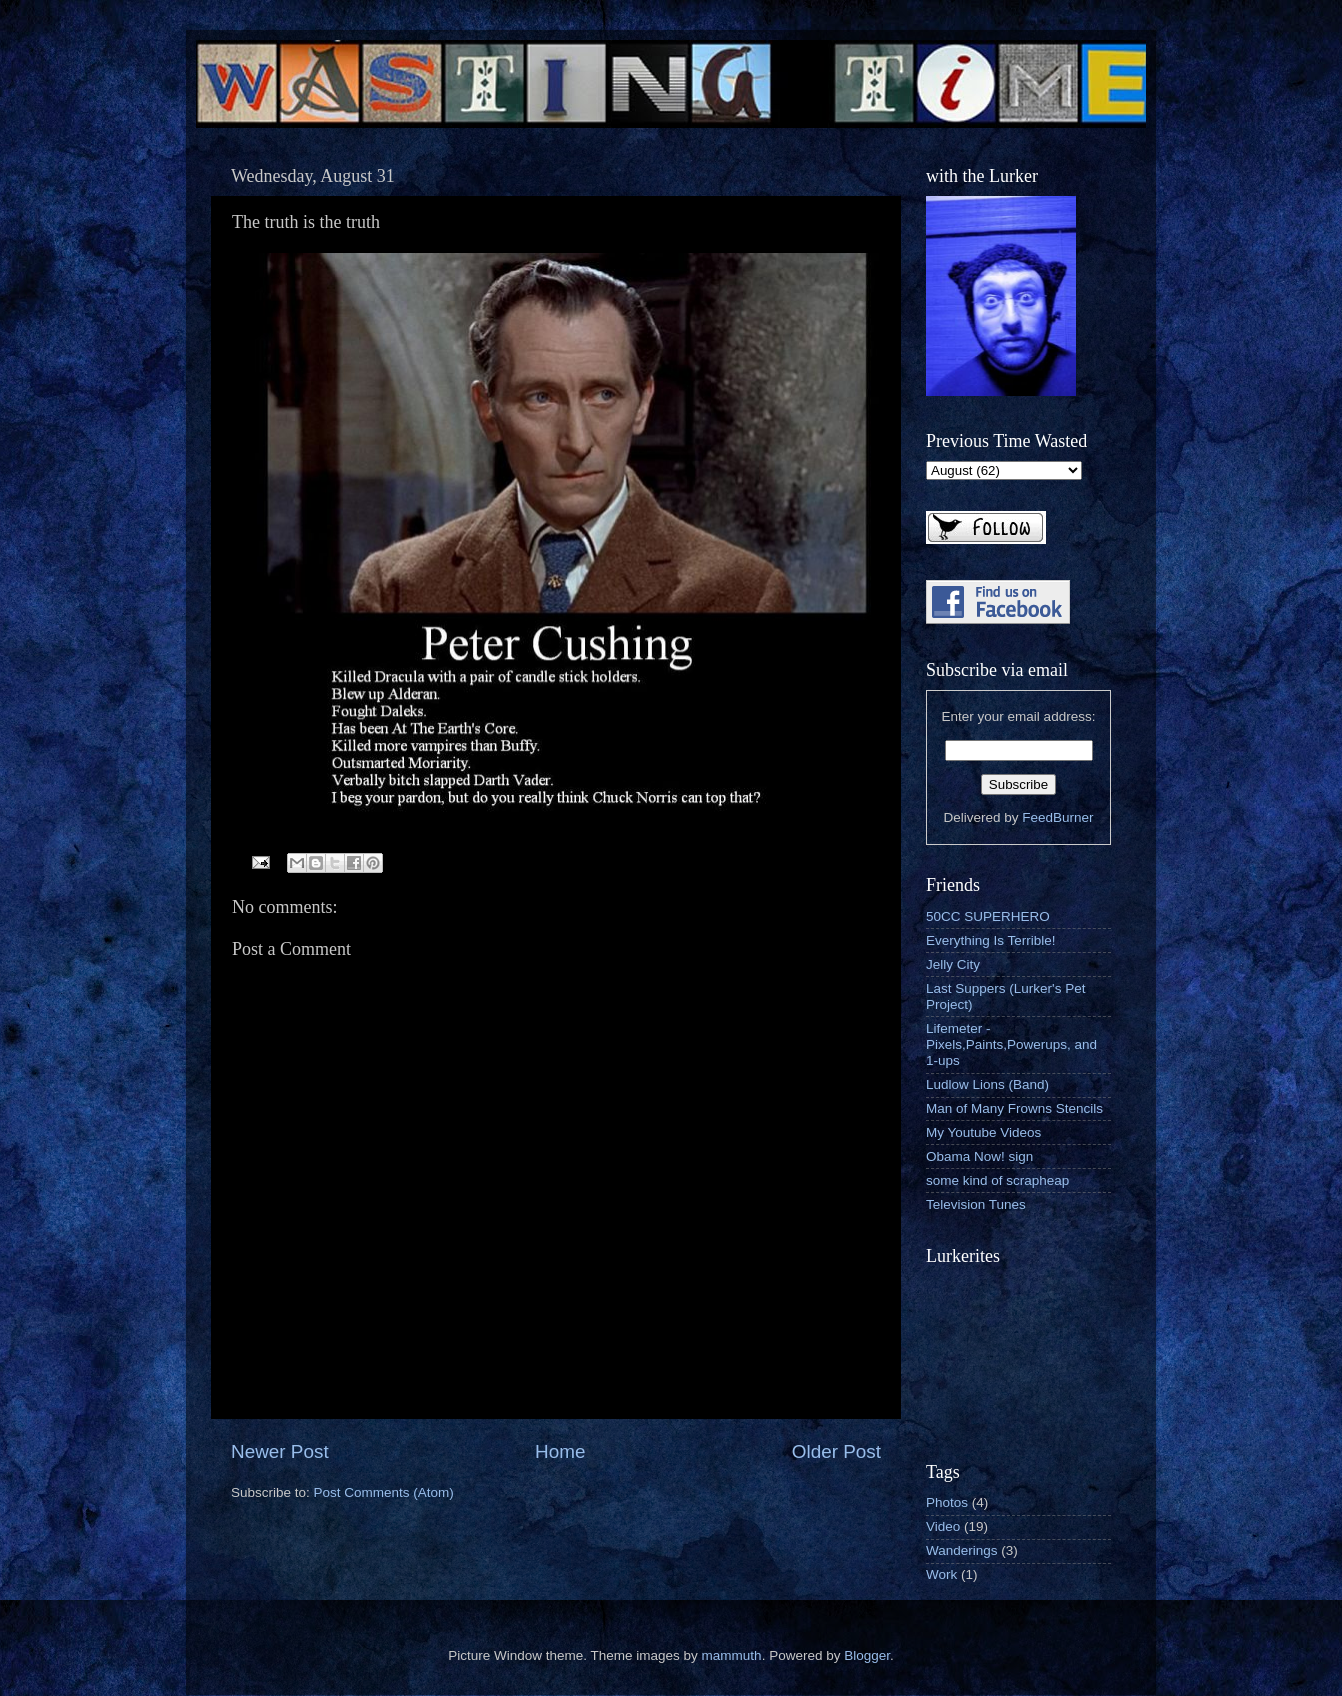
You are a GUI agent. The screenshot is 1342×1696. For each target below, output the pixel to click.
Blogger (867, 1655)
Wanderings (962, 1550)
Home (560, 1451)
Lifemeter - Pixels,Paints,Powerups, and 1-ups (1011, 1044)
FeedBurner (1057, 817)
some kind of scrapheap (997, 1180)
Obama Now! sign (979, 1156)
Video (943, 1526)
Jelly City (953, 964)
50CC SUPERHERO (988, 916)
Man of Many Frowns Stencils (1014, 1108)
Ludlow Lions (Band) (987, 1084)
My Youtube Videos (983, 1132)
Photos (947, 1502)
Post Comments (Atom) (384, 1492)
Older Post (836, 1451)
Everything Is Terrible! (991, 940)
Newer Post (280, 1451)
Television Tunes (976, 1204)
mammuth (732, 1655)
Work (941, 1574)
